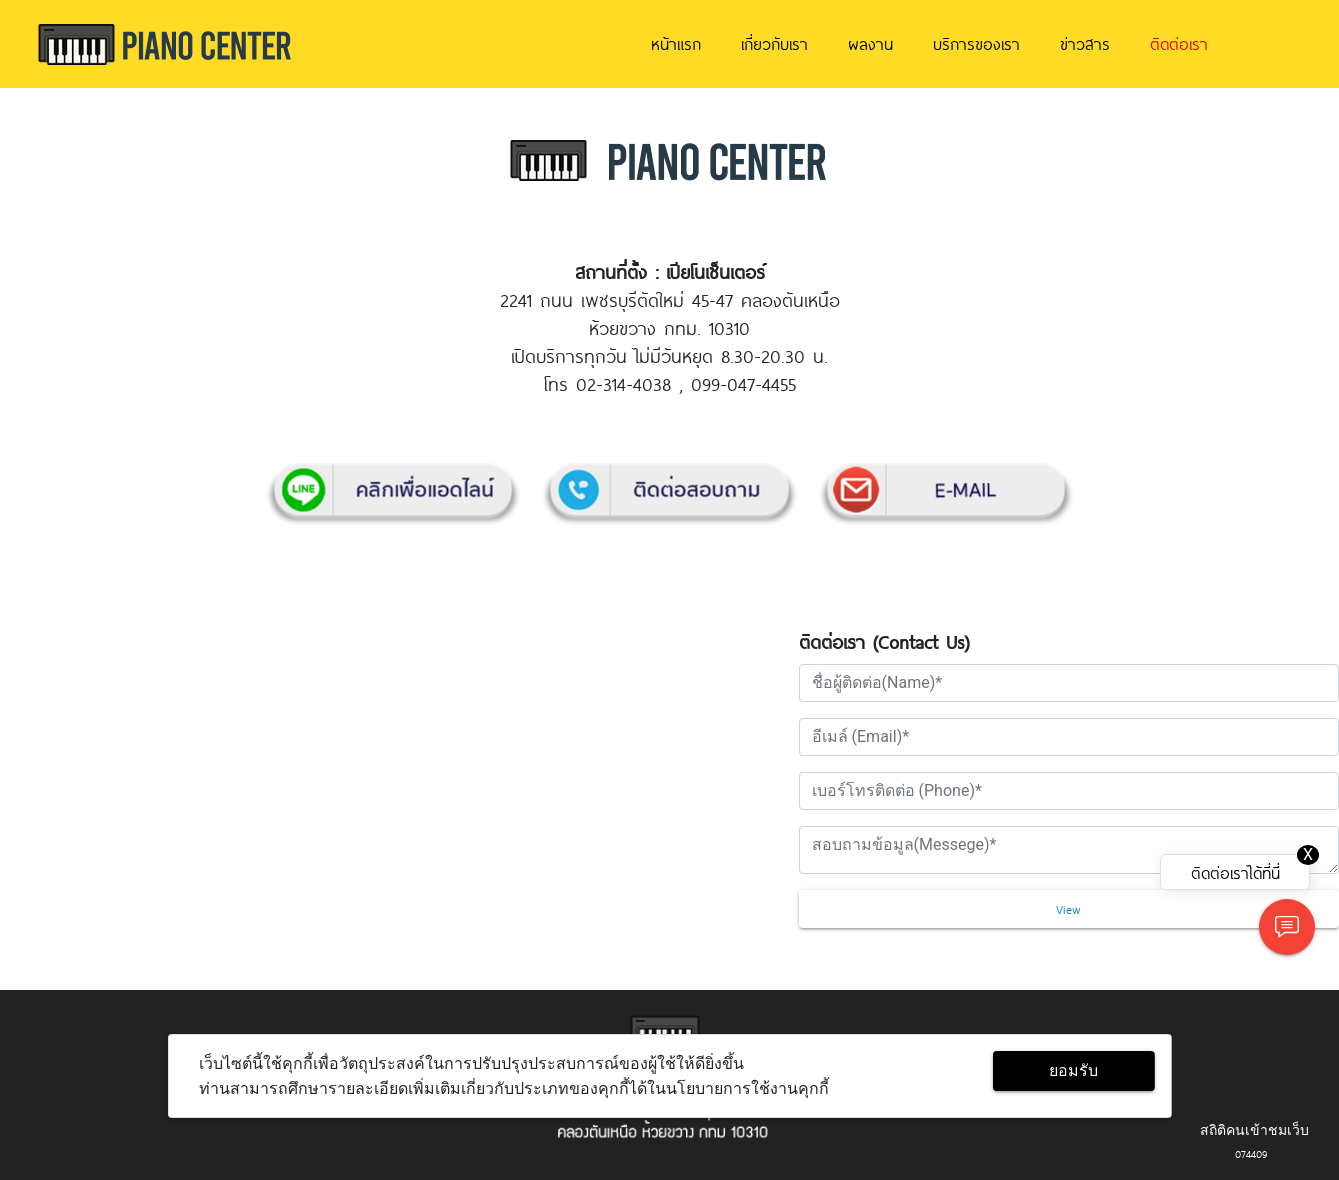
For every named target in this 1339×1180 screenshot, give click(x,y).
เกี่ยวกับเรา (774, 43)
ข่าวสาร (1085, 43)
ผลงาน (870, 43)
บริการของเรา (976, 43)
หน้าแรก (676, 43)
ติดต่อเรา (1179, 43)
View (1068, 909)
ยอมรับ (1073, 1070)
